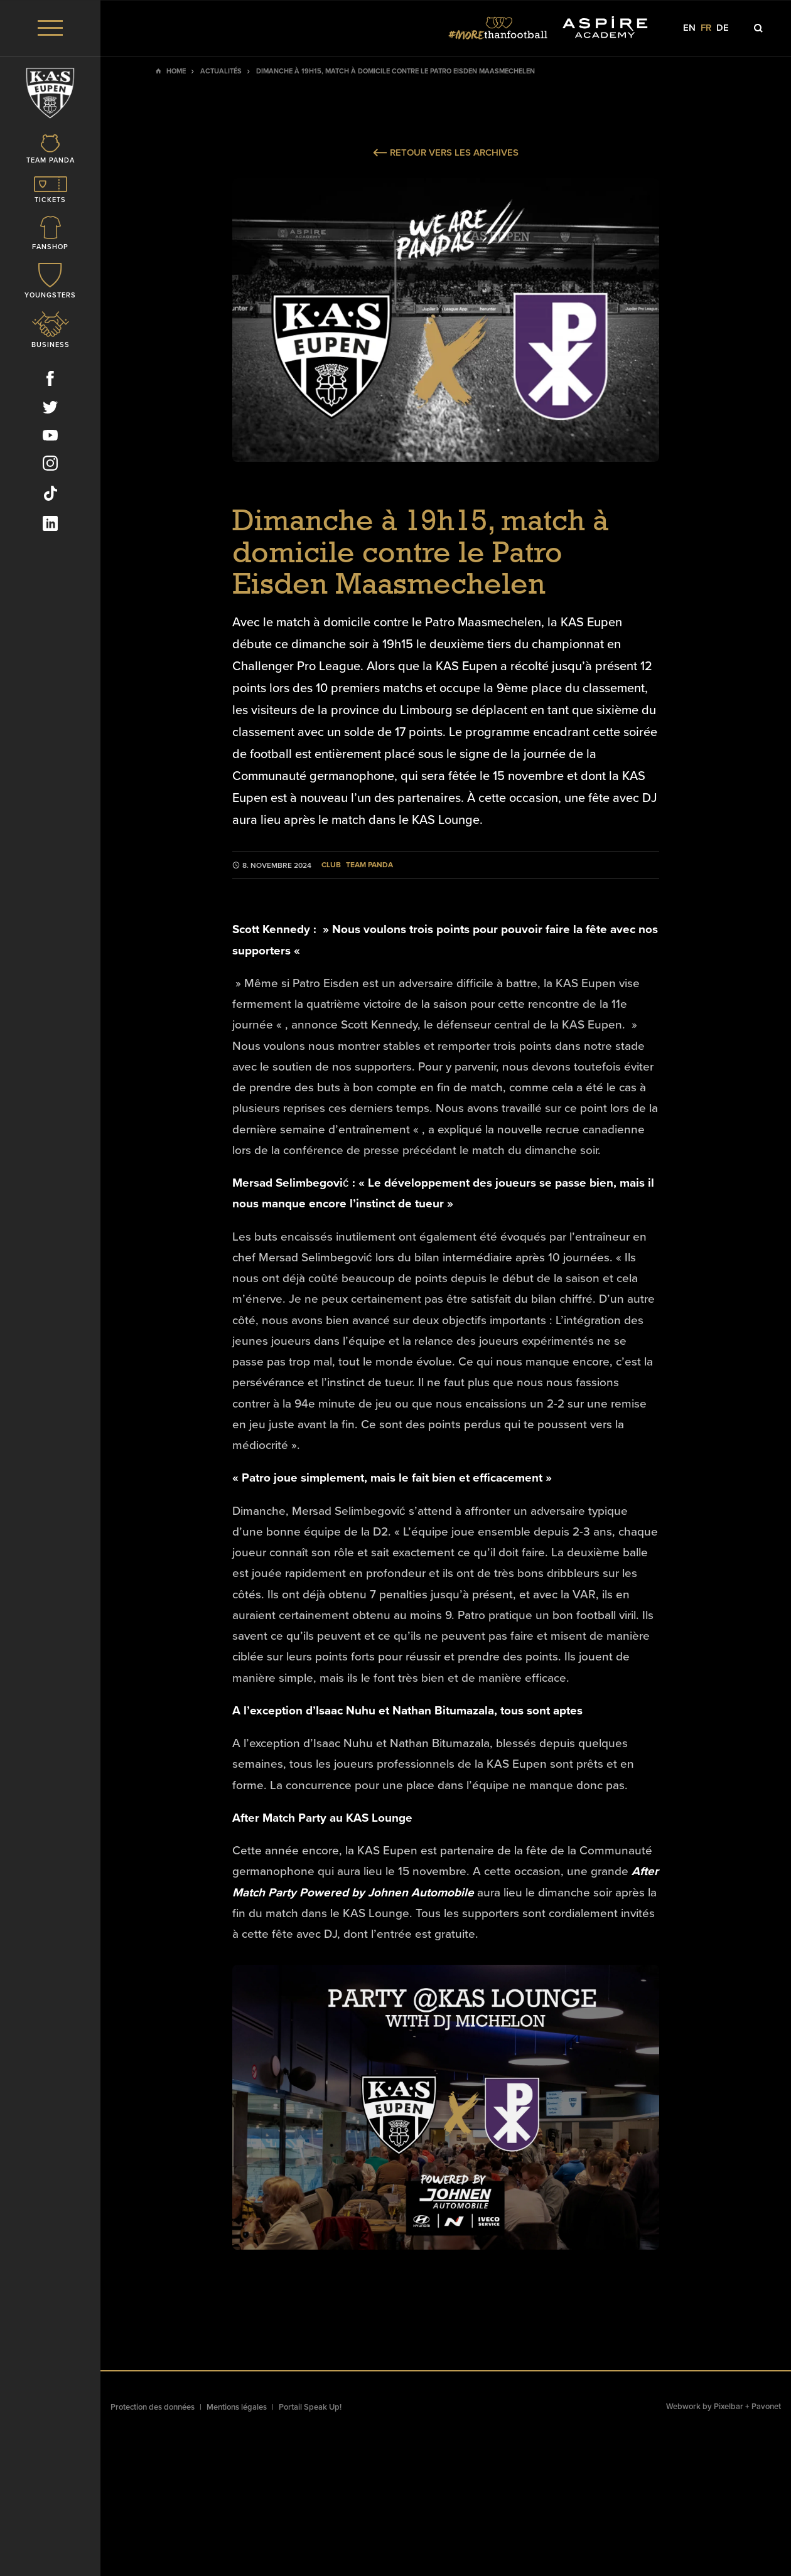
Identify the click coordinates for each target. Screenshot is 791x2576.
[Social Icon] (50, 392)
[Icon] (50, 162)
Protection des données (152, 2407)
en (689, 28)
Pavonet (766, 2407)
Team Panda (369, 865)
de (722, 28)
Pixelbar (728, 2407)
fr (706, 28)
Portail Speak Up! (310, 2407)
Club (331, 865)
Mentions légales (237, 2407)
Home (176, 71)
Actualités (221, 71)
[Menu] (50, 28)
